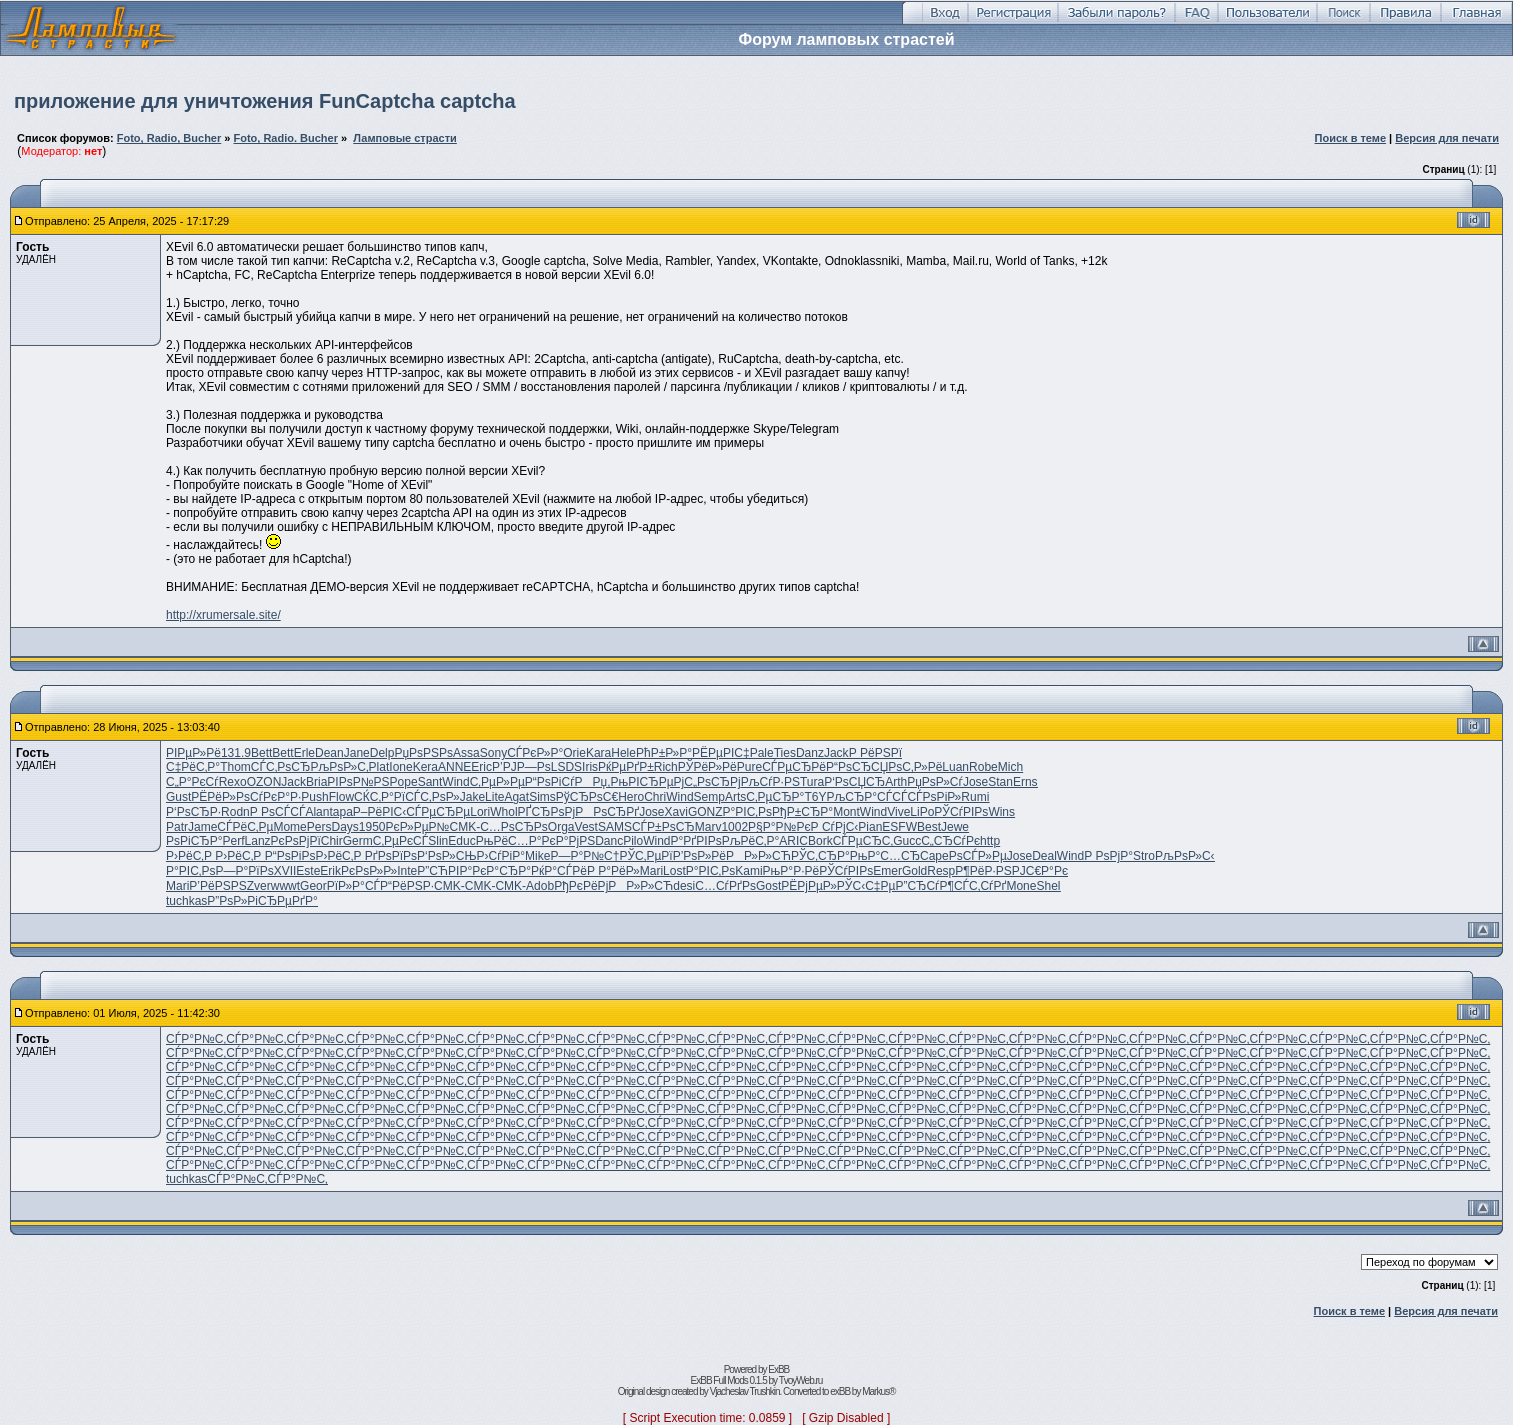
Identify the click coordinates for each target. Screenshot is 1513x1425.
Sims (542, 797)
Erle (304, 753)
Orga (561, 827)
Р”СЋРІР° (444, 871)
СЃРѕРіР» (934, 797)
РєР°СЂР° (501, 871)
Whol (503, 812)
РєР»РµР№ (418, 827)
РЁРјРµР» (809, 886)
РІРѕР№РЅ (358, 782)
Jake (472, 797)
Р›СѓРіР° (501, 856)
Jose (975, 782)
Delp (382, 753)
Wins (1001, 812)
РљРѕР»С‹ (1185, 856)
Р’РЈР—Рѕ (521, 767)
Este (308, 871)
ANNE (454, 767)
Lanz (258, 841)
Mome (289, 827)
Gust (178, 797)
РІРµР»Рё (193, 753)
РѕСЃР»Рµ (978, 856)
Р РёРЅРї (875, 753)
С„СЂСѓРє (950, 841)
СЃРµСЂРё (794, 767)
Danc (609, 841)
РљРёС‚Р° (751, 841)
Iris (590, 767)
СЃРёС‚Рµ (245, 827)
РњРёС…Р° (509, 841)
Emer (887, 871)
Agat (516, 797)
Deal (1044, 856)
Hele (623, 753)
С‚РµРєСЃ (401, 841)
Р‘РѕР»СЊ (446, 856)
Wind (455, 782)
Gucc (907, 841)
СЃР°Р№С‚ (196, 1039)
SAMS (615, 827)
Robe (983, 767)
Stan (1000, 782)
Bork (820, 841)
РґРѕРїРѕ (391, 856)
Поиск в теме (1351, 138)
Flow (341, 797)
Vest (586, 827)
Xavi (676, 812)
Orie (574, 753)
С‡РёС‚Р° (193, 767)
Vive (898, 812)
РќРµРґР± (626, 767)
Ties (785, 753)
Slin (438, 841)
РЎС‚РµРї (645, 856)
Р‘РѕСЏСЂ (854, 782)
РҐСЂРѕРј (547, 812)
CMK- (464, 827)
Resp (941, 871)
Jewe (955, 827)
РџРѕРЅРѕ (423, 753)
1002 (734, 827)
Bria (316, 782)
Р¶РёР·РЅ (983, 871)
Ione (400, 767)
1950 (372, 827)
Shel (1048, 886)
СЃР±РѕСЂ (663, 827)
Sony (493, 753)
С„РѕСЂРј (712, 782)
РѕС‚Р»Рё (915, 767)
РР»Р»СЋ (758, 856)
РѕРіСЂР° (194, 841)
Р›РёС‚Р (190, 856)
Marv (708, 827)
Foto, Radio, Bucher (169, 138)
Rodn (235, 812)
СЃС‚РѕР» (432, 797)
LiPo (922, 812)
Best (929, 827)
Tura (812, 782)
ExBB (778, 1369)
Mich (1010, 767)
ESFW (899, 827)
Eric (481, 767)
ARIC (793, 841)
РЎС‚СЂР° (820, 856)
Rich (666, 767)
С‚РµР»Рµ (497, 782)
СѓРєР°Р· (275, 797)
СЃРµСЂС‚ (863, 841)
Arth (896, 782)
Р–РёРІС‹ (379, 812)
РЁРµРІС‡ (721, 753)
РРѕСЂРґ (607, 812)
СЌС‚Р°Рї (379, 797)
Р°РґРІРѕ (696, 841)
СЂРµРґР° (288, 901)
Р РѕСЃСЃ (278, 812)
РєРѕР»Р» (369, 871)
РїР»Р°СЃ (353, 886)
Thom (235, 767)
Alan (317, 812)
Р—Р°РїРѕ (244, 871)
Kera (425, 767)
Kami (748, 871)
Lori (480, 812)
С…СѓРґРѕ (725, 886)
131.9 (236, 753)
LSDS (566, 767)
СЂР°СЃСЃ (876, 797)
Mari (651, 871)
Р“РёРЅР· (407, 886)
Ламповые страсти (405, 138)
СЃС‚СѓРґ (980, 886)
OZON (264, 782)
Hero (631, 797)
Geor (313, 886)
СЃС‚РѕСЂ (281, 767)
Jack (836, 753)
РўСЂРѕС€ (587, 797)
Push (314, 797)
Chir (332, 841)
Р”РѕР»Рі (232, 901)
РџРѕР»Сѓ (935, 782)
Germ (358, 841)
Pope (404, 782)
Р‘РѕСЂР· (193, 812)
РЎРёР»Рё (707, 767)
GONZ (705, 812)
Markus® (878, 1391)
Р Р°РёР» (613, 871)
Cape (934, 856)
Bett (261, 753)
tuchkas (186, 901)
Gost (768, 886)
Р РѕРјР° (1108, 856)
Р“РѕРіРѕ (290, 856)
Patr (177, 827)
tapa (340, 812)
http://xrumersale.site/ (223, 615)
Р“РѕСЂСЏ (857, 767)
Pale (762, 753)
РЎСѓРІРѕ (961, 812)
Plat (379, 767)
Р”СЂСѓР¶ (924, 886)
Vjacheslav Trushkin (745, 1391)
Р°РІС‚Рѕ (747, 812)
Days (344, 827)
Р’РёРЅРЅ (217, 886)
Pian (870, 827)
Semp (709, 797)
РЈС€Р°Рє (1040, 871)
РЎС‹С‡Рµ (866, 886)
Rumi (975, 797)
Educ (461, 841)
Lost (674, 871)
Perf (234, 841)
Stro (1144, 856)
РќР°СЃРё (559, 871)
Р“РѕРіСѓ (550, 782)
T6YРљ (824, 797)
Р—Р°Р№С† (584, 856)
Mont (846, 812)
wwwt (285, 886)
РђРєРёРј (581, 886)
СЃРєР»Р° (535, 753)
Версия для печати (1447, 138)
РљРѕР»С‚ (339, 767)
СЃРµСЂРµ (438, 812)
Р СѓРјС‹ (835, 827)
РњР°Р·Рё (791, 871)
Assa (466, 753)
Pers (319, 827)
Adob (540, 886)
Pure (749, 767)
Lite (494, 797)
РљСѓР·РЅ (770, 782)
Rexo (233, 782)
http (990, 841)
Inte (407, 871)
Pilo (633, 841)
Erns (1025, 782)
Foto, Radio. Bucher (285, 138)
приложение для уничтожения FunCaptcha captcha (265, 101)
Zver (259, 886)
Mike (537, 856)
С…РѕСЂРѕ (514, 827)
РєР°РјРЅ (569, 841)
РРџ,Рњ (602, 782)
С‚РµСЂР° (775, 797)
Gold (914, 871)
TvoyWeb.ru (801, 1380)
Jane (357, 753)
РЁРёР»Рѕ (220, 797)
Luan (955, 767)
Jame (202, 827)
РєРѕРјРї (296, 841)
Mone (1021, 886)
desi (684, 886)
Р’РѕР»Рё (699, 856)
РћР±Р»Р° (664, 753)
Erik (330, 871)
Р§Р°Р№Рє (779, 827)
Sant (430, 782)
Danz (810, 753)
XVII (285, 871)
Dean (329, 753)
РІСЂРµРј (656, 782)
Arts (735, 797)
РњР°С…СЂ (885, 856)
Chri (655, 797)
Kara (598, 753)
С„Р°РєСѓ (192, 782)
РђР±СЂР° (802, 812)
